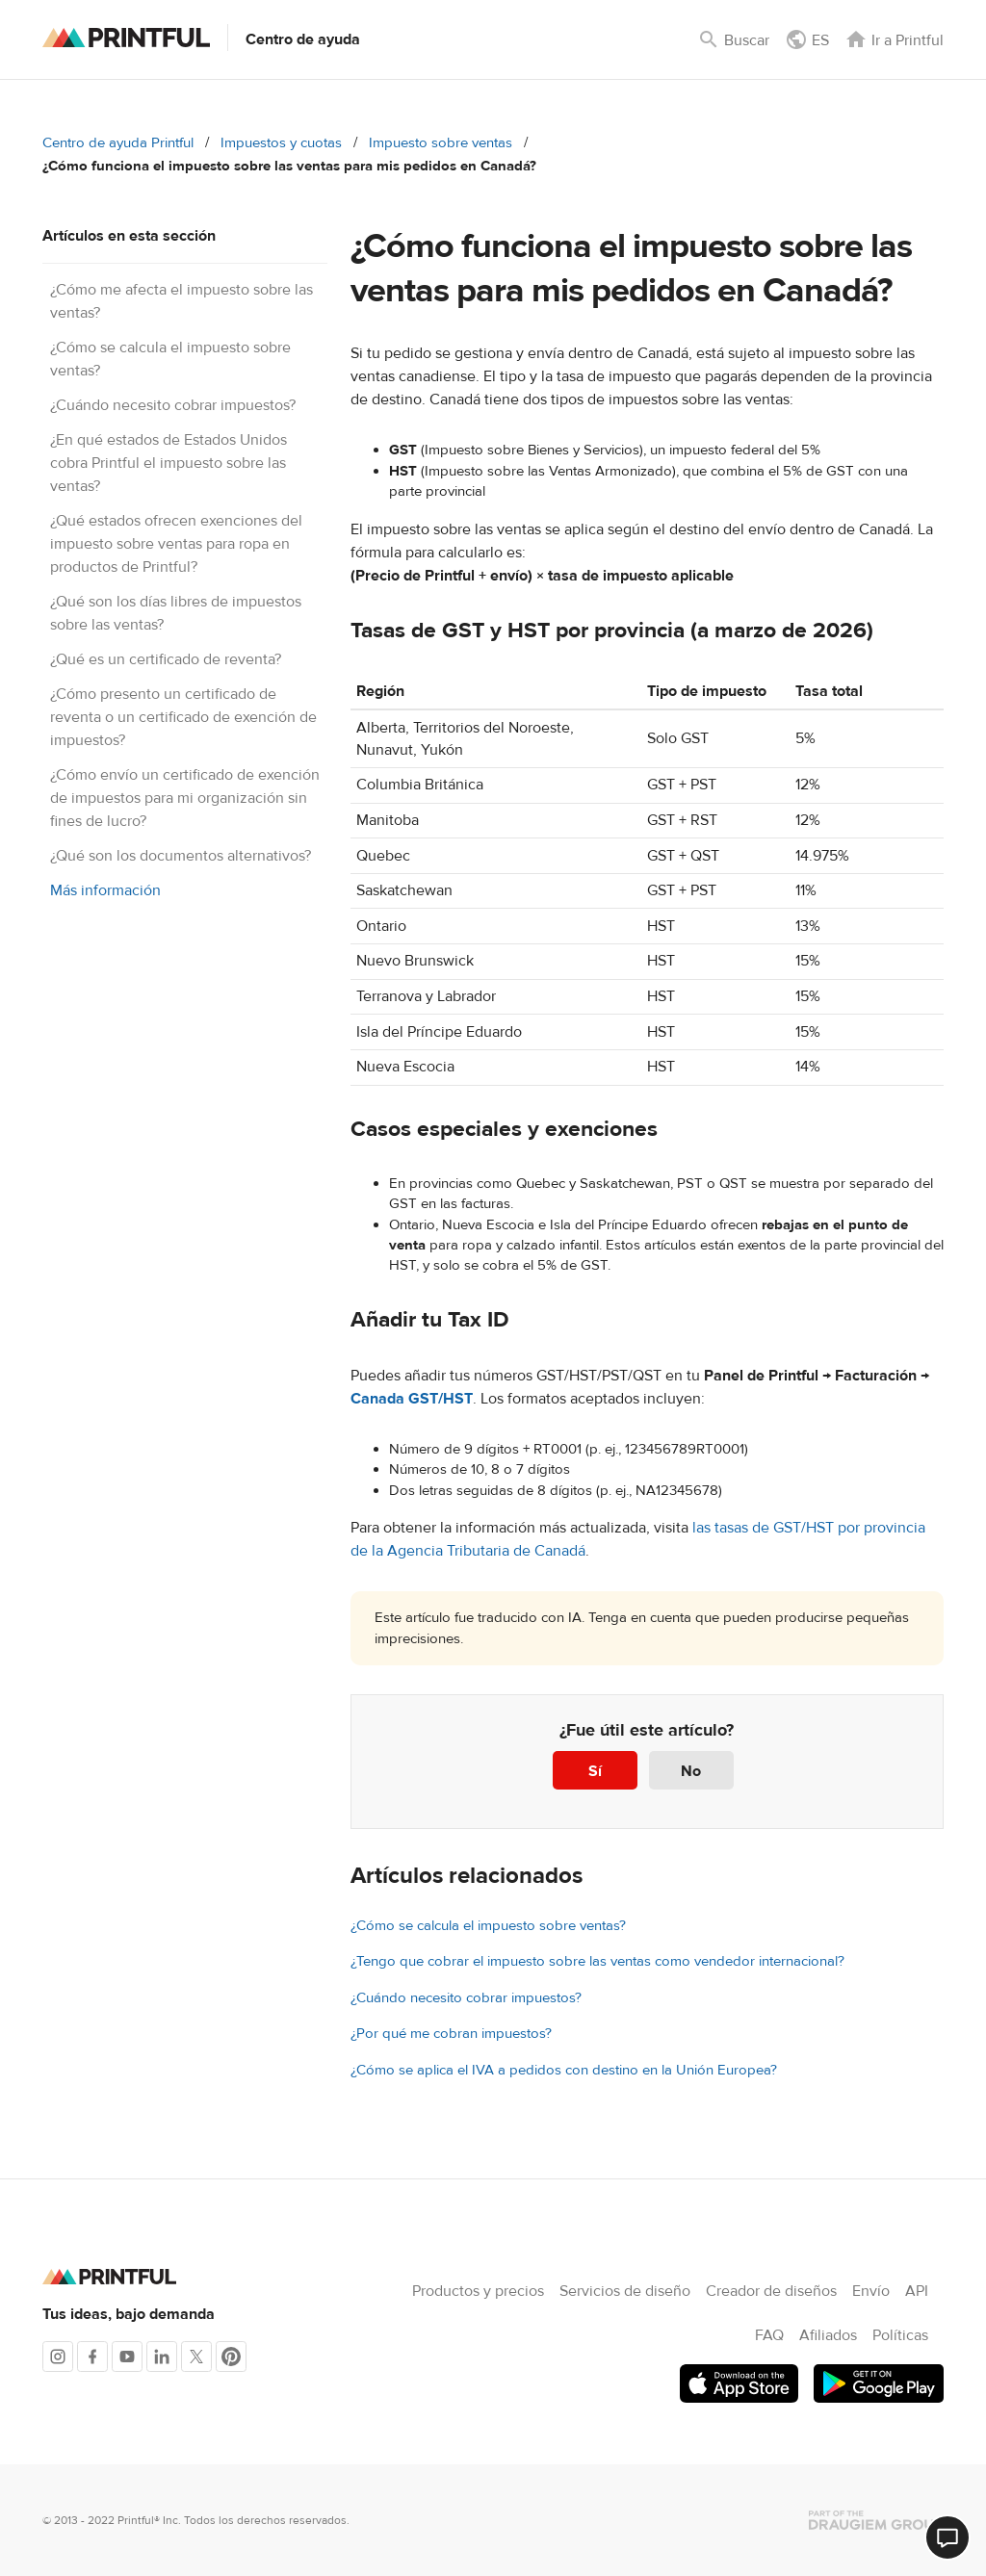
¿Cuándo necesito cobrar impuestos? (173, 405)
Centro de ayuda (303, 39)
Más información (105, 890)
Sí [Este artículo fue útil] (595, 1771)
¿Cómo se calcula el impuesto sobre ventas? (488, 1926)
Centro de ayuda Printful (118, 143)
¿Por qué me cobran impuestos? (451, 2033)
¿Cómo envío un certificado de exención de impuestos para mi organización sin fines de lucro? (185, 798)
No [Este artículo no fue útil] (691, 1771)
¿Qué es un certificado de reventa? (165, 659)
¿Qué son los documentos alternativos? (180, 855)
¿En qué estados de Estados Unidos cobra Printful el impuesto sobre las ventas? (168, 463)
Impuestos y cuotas (281, 143)
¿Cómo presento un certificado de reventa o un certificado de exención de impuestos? (183, 717)
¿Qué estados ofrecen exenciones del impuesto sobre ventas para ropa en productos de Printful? (176, 544)
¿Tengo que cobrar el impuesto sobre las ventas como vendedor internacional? (597, 1961)
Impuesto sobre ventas (440, 143)
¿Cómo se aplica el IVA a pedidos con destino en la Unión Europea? (563, 2070)
